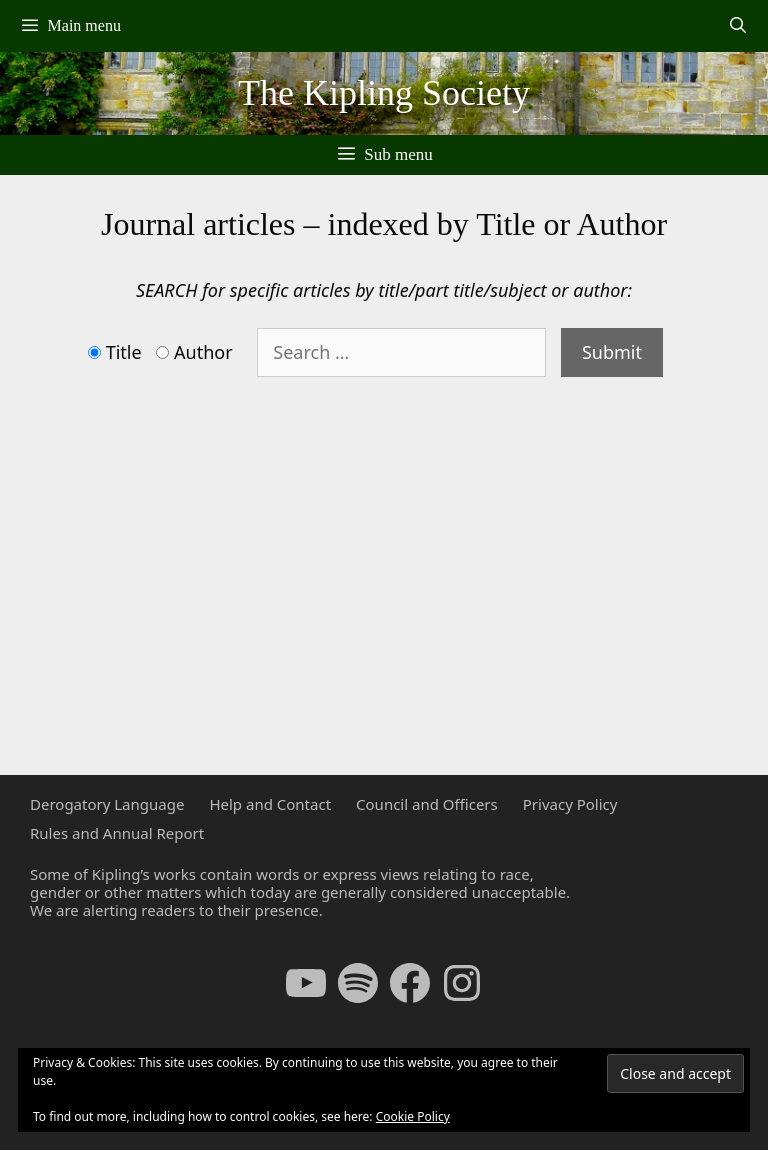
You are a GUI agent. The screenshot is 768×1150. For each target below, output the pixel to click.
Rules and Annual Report (117, 833)
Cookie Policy (413, 1116)
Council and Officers (427, 804)
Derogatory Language (107, 804)
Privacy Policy (570, 804)
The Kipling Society (384, 93)
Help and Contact (270, 804)
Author (203, 353)
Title (124, 353)
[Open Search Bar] (737, 26)
